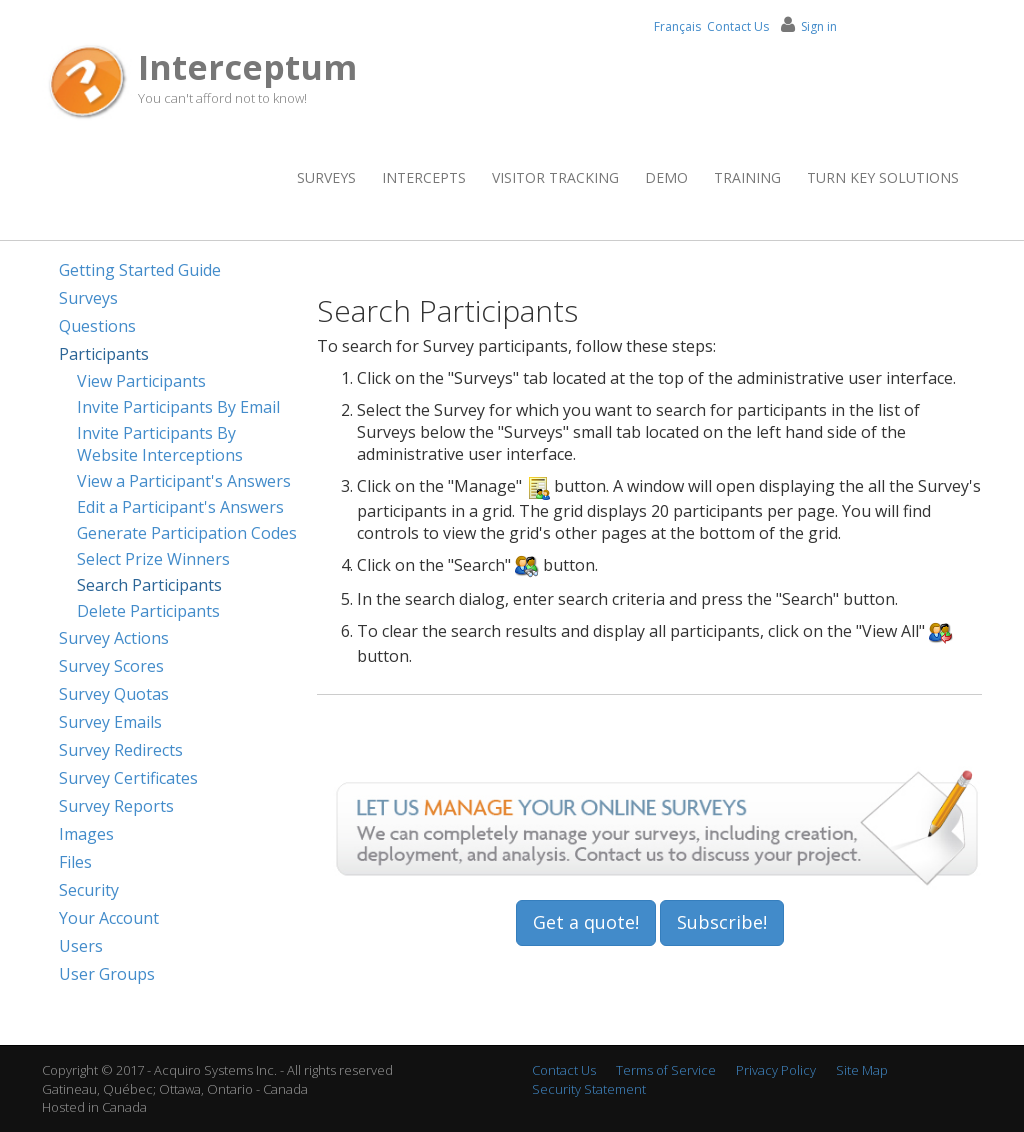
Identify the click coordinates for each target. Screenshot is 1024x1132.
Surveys (326, 177)
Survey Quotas (114, 694)
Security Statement (589, 1089)
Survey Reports (116, 806)
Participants (104, 354)
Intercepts (424, 177)
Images (86, 834)
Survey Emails (110, 722)
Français (677, 26)
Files (75, 862)
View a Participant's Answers (184, 481)
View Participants (141, 381)
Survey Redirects (121, 750)
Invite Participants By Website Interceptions (160, 444)
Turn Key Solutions (883, 177)
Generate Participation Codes (187, 533)
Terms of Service (666, 1070)
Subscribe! (722, 922)
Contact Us (738, 26)
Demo (666, 177)
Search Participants (149, 585)
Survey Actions (114, 638)
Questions (97, 326)
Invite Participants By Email (178, 407)
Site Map (862, 1070)
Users (81, 946)
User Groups (107, 974)
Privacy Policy (776, 1070)
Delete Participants (148, 611)
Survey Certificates (128, 778)
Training (747, 177)
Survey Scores (111, 666)
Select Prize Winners (153, 559)
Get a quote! (586, 922)
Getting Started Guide (140, 270)
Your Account (109, 918)
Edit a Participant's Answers (180, 507)
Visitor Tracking (555, 177)
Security (89, 890)
